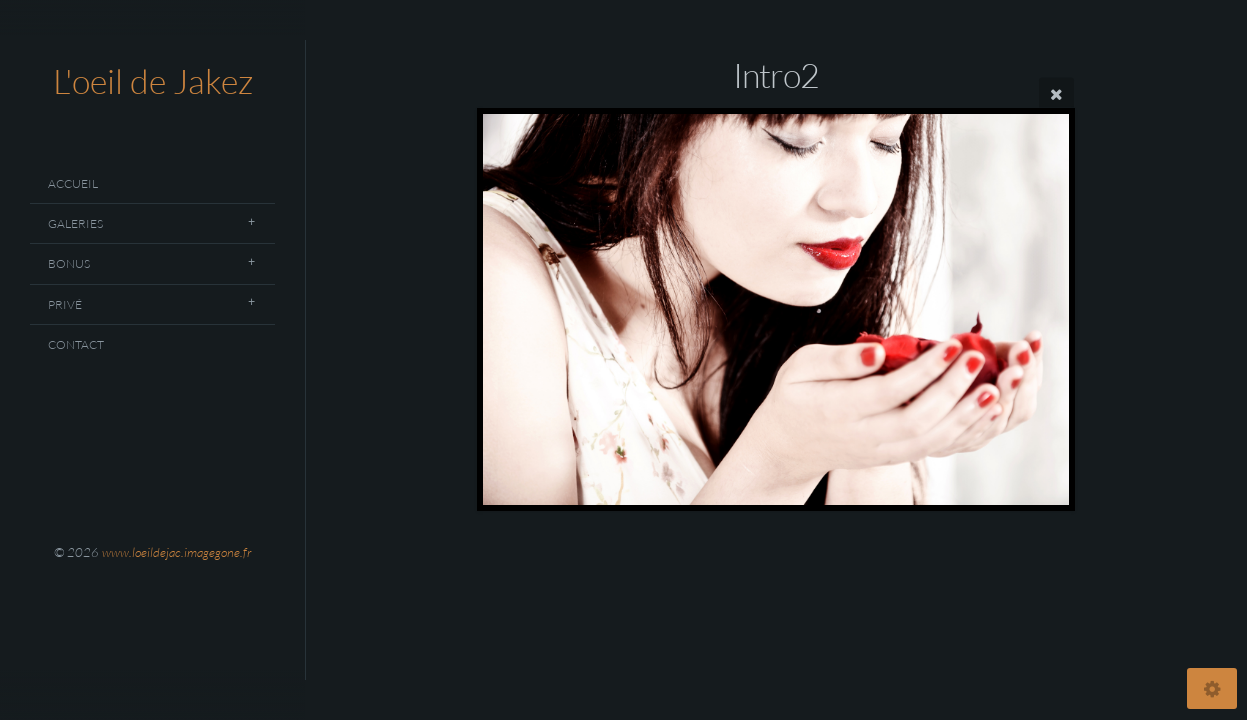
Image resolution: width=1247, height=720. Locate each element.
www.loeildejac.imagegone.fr (176, 552)
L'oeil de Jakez (153, 81)
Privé (65, 304)
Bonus (69, 263)
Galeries (75, 223)
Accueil (73, 183)
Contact (76, 344)
